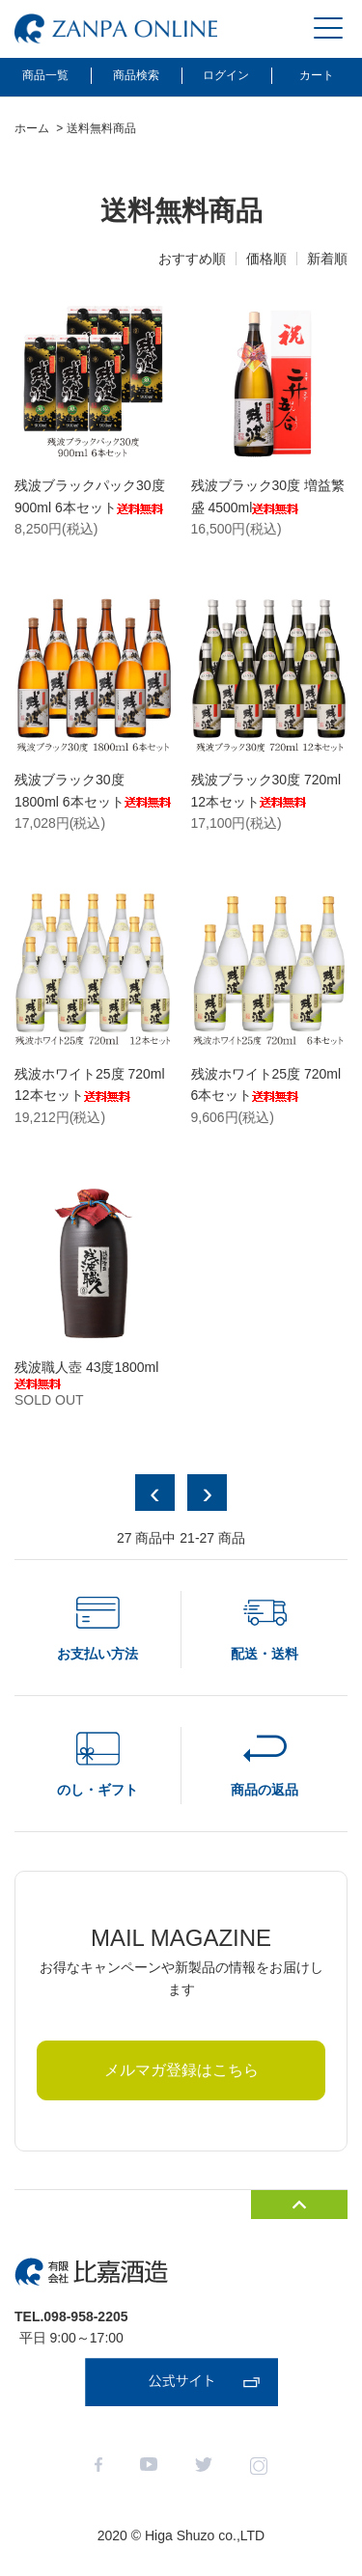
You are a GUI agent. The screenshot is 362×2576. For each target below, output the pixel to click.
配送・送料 (264, 1653)
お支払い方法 (97, 1653)
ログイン (226, 75)
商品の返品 (264, 1789)
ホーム (31, 128)
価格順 (266, 258)
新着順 (327, 258)
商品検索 (136, 75)
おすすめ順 (192, 258)
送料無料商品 (101, 128)
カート (316, 75)
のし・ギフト (97, 1789)
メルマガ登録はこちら (181, 2070)
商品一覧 (45, 75)
